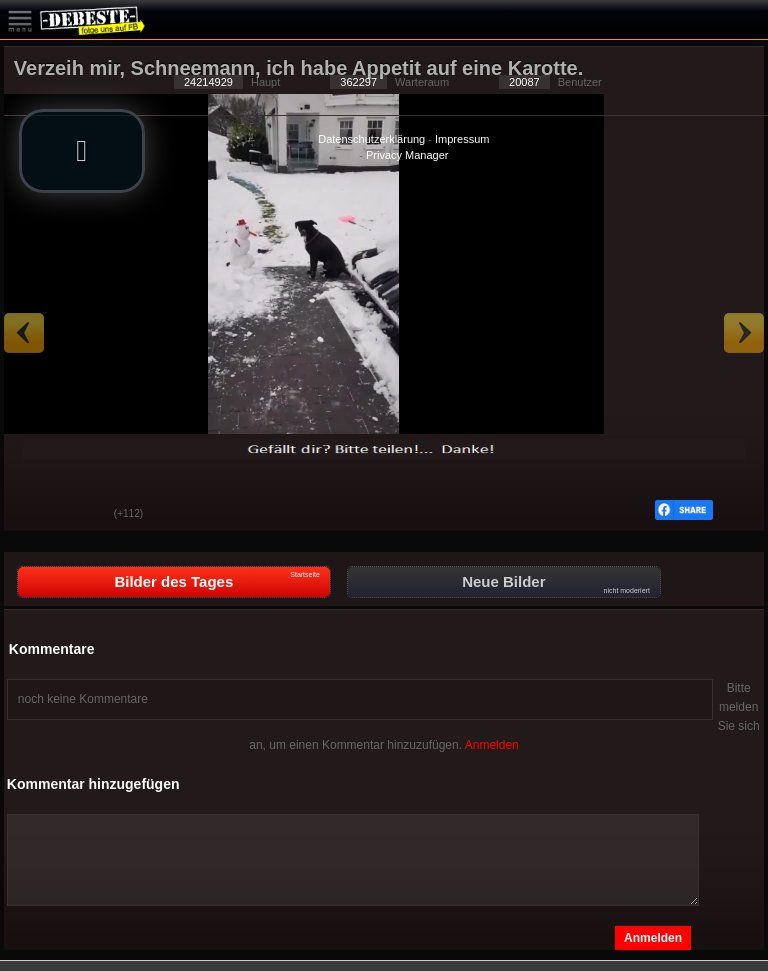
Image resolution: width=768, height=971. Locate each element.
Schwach (84, 515)
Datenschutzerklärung (371, 139)
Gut (34, 515)
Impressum (462, 139)
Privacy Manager (407, 155)
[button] (82, 151)
